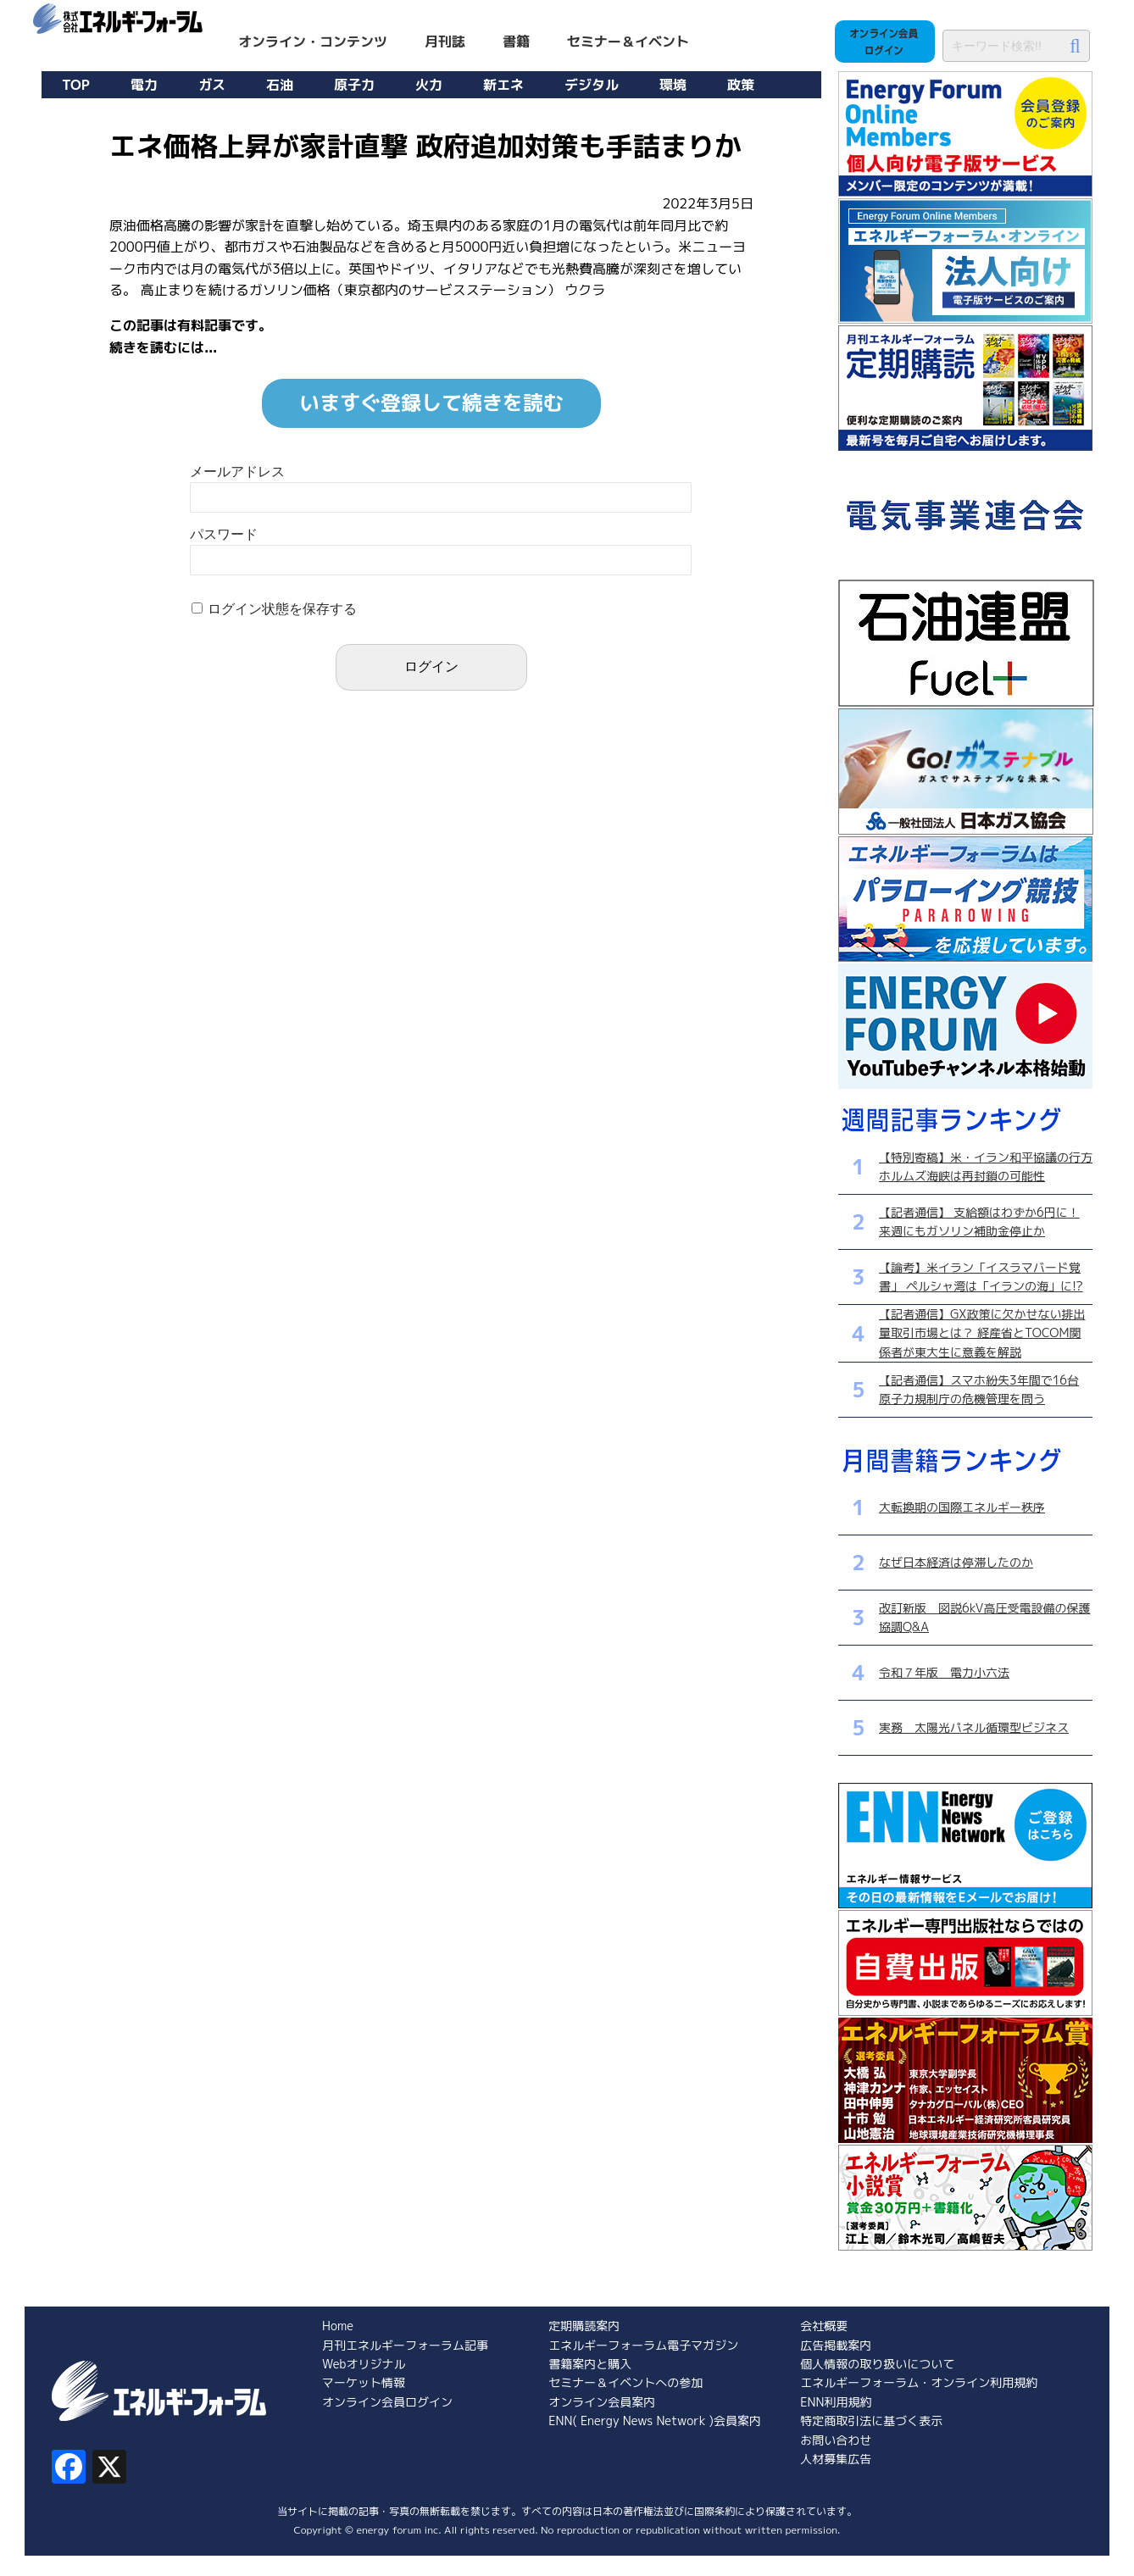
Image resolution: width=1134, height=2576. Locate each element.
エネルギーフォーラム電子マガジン (643, 2345)
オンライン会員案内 (601, 2402)
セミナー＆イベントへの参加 (625, 2382)
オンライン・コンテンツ (312, 41)
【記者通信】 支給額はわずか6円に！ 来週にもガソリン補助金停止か (979, 1221)
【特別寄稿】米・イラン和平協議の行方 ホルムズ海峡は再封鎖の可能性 (985, 1166)
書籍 (516, 41)
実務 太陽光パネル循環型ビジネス (974, 1727)
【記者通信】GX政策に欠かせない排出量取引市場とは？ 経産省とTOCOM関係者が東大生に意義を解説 (982, 1333)
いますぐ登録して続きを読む (431, 402)
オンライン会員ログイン (387, 2402)
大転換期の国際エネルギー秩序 (962, 1507)
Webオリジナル (363, 2364)
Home (337, 2326)
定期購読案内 (584, 2326)
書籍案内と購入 (589, 2364)
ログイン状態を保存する (282, 609)
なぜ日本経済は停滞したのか (956, 1562)
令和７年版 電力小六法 (944, 1672)
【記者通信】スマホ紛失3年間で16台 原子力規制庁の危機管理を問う (979, 1389)
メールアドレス (237, 471)
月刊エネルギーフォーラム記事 (405, 2345)
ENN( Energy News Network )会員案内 (654, 2420)
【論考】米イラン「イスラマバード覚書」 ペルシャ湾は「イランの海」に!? (981, 1276)
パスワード (224, 534)
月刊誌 (445, 41)
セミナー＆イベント (628, 41)
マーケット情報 (363, 2382)
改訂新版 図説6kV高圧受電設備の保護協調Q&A (984, 1617)
